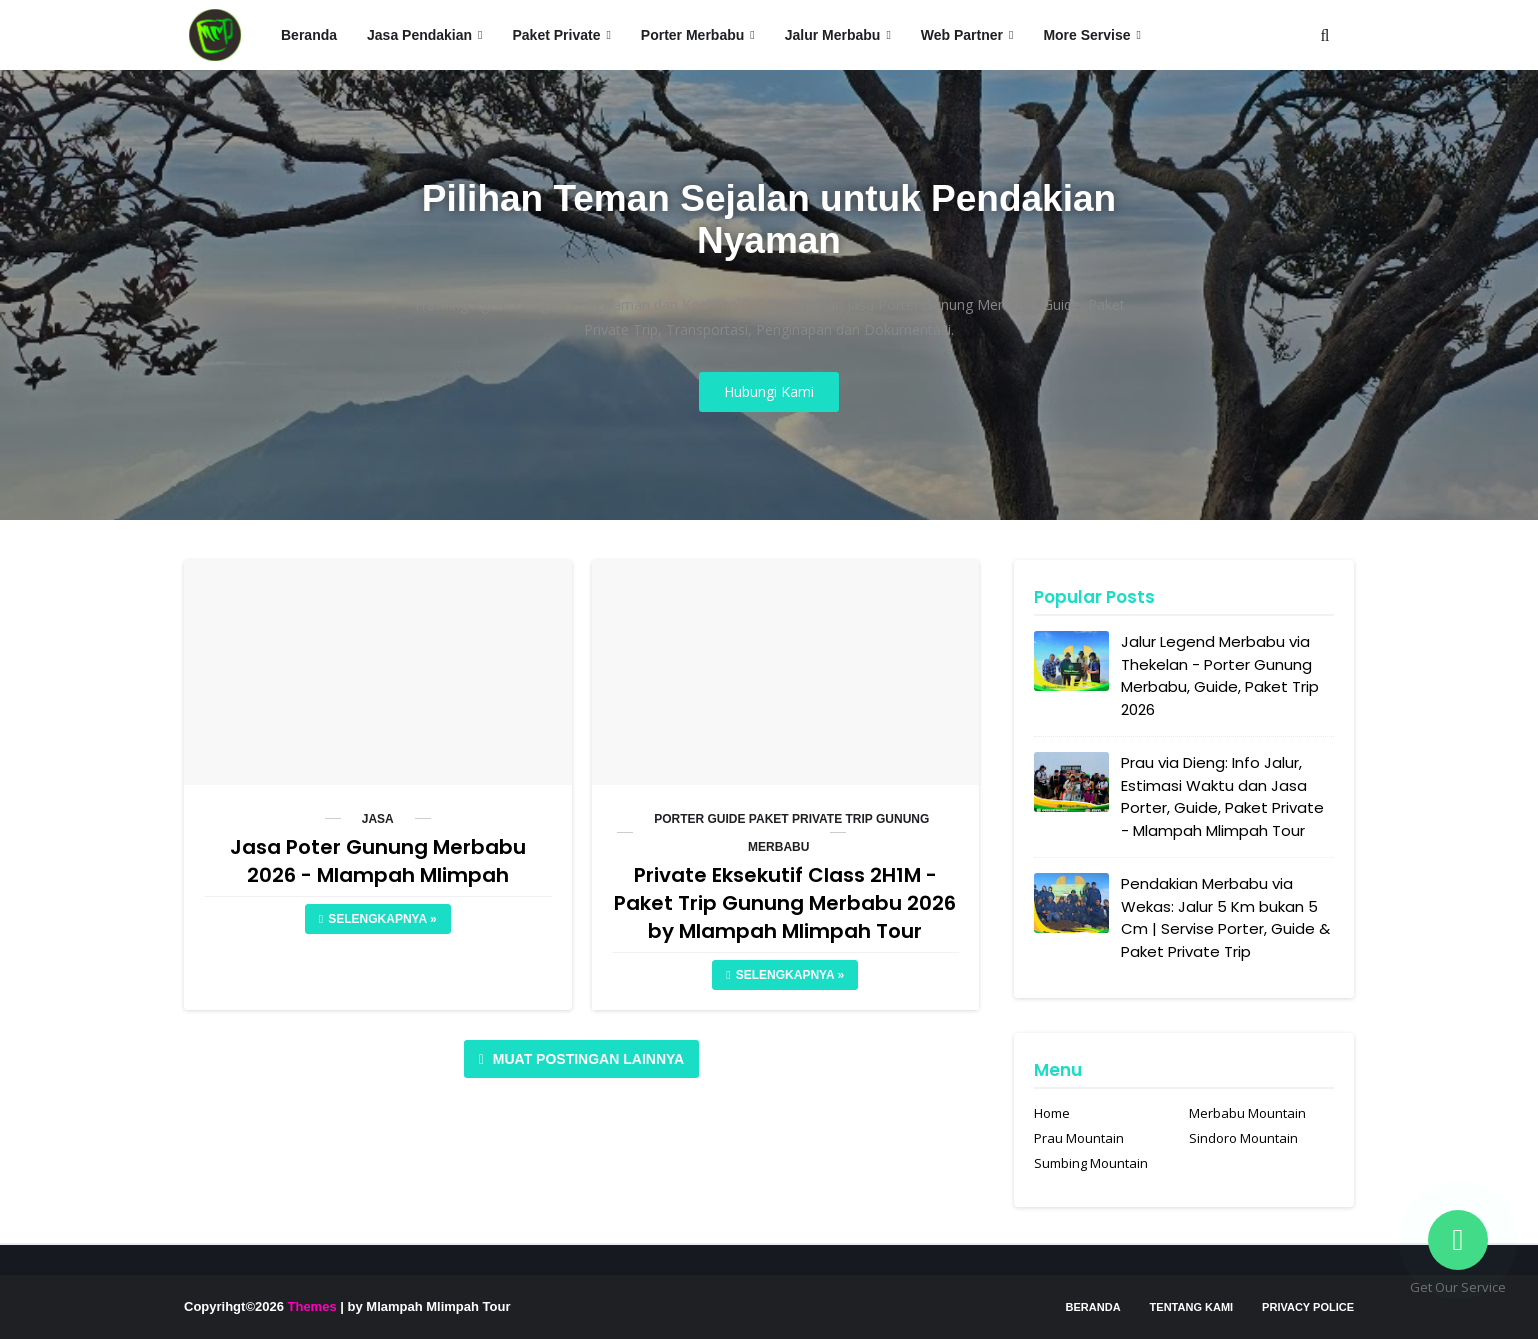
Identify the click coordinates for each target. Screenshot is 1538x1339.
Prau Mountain (1079, 1138)
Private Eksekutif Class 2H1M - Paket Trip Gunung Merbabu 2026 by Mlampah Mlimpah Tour (785, 903)
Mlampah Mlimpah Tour (438, 1306)
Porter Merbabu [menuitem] (692, 35)
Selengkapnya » (382, 919)
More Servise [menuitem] (1086, 35)
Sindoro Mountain (1243, 1138)
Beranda (1093, 1307)
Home (1052, 1113)
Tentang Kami (1192, 1307)
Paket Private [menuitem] (556, 35)
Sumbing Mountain (1091, 1163)
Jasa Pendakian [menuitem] (419, 35)
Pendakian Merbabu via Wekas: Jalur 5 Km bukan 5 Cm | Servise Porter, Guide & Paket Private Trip (1225, 917)
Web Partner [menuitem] (962, 35)
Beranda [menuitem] (309, 35)
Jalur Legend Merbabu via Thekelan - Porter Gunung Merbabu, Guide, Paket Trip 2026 (1220, 675)
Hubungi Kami (769, 391)
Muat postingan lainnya (586, 1059)
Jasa (378, 819)
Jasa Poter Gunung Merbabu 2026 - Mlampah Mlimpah (378, 861)
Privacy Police (1308, 1307)
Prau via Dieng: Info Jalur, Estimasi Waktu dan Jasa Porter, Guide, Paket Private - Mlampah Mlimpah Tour (1222, 796)
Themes (312, 1306)
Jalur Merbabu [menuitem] (833, 35)
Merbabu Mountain (1247, 1113)
